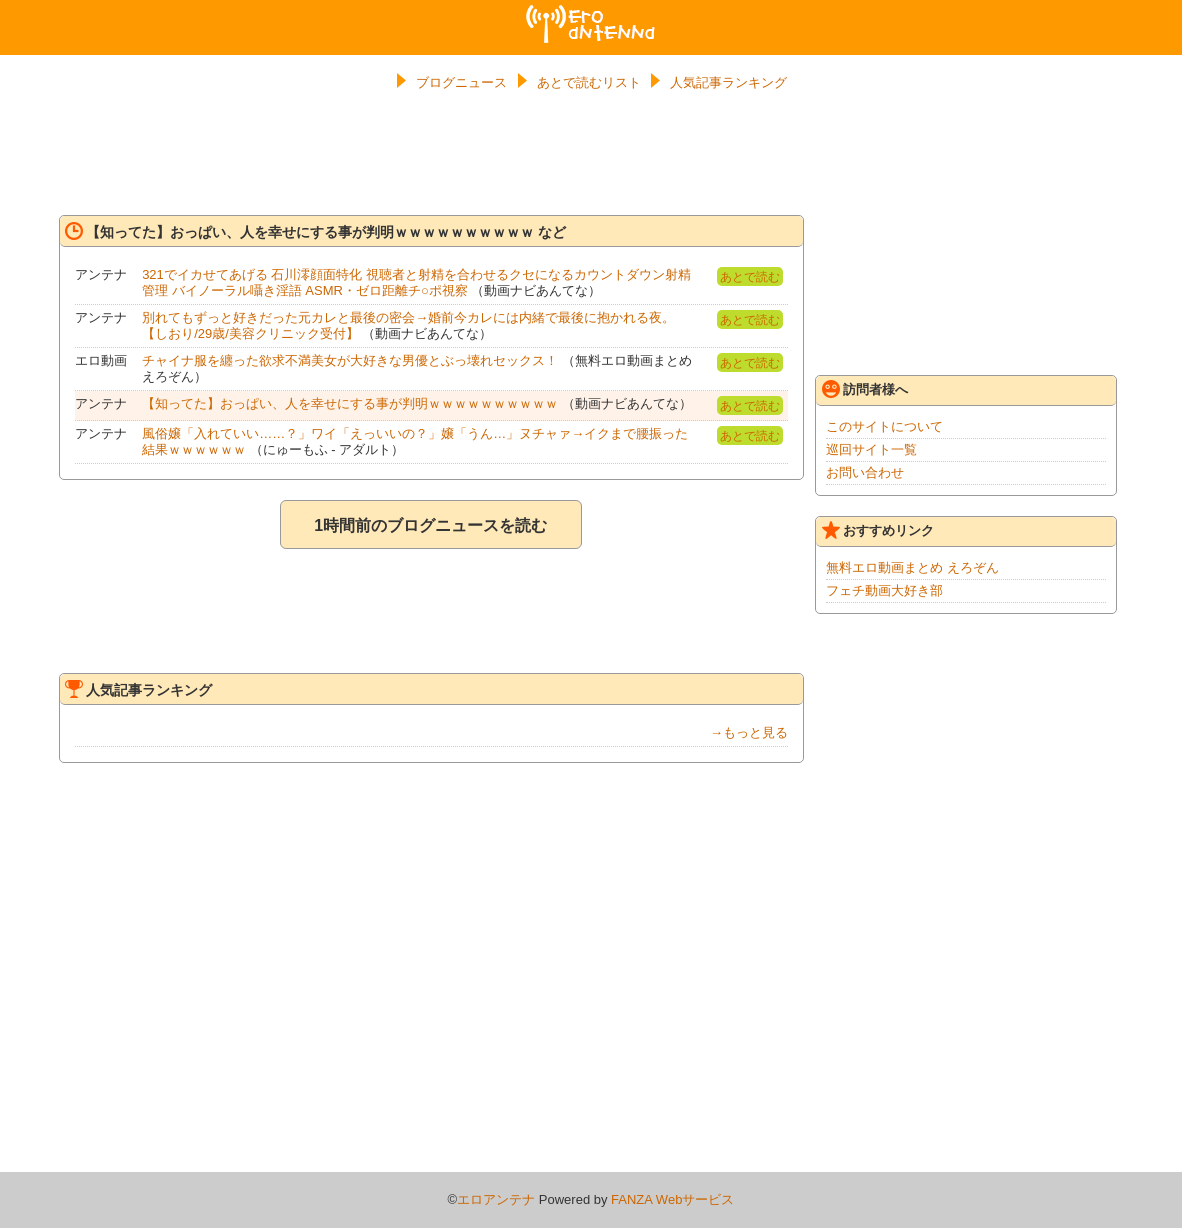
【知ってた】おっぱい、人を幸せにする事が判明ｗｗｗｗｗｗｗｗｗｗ (350, 403)
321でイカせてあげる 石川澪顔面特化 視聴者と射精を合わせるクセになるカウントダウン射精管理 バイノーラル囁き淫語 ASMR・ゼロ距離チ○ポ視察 (416, 282)
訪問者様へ (865, 389)
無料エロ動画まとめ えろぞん (912, 567)
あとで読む (750, 277)
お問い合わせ (865, 472)
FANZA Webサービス (672, 1199)
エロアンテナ (591, 13)
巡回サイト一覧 (871, 449)
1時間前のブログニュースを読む (430, 525)
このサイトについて (884, 426)
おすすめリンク (878, 530)
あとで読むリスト (589, 82)
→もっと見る (749, 732)
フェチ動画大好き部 (884, 590)
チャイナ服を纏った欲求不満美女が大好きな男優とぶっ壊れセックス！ (350, 360)
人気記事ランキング (728, 82)
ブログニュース (461, 82)
